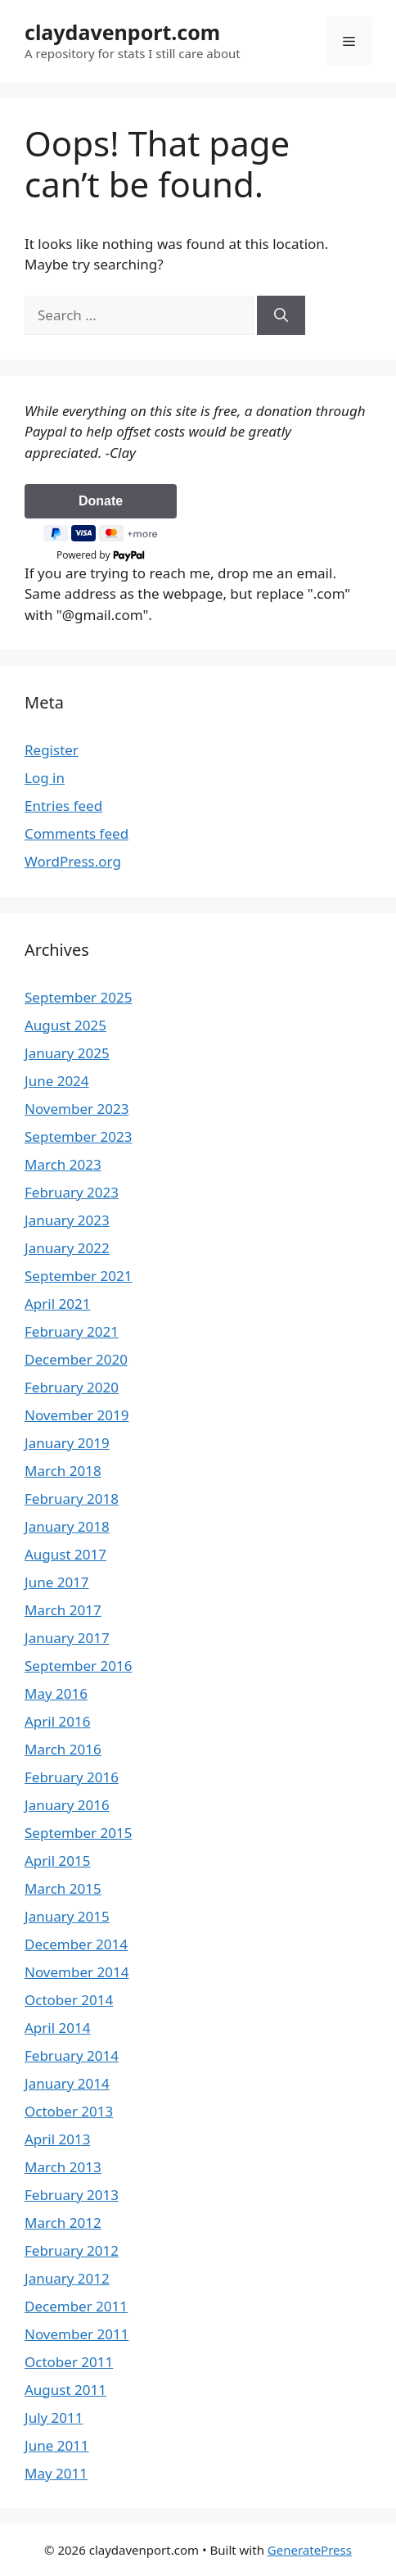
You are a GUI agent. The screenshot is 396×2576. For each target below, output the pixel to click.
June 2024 (57, 1080)
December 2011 (76, 2306)
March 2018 (63, 1470)
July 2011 (54, 2417)
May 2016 (56, 1693)
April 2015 (57, 1860)
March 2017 (63, 1609)
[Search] (281, 315)
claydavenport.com (122, 32)
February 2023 (72, 1192)
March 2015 (63, 1888)
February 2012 (72, 2250)
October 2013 (69, 2111)
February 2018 (72, 1498)
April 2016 (57, 1721)
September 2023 (78, 1136)
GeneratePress (310, 2550)
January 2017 (67, 1637)
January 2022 (67, 1247)
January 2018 (67, 1526)
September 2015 (78, 1832)
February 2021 (72, 1331)
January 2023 (67, 1220)
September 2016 (78, 1665)
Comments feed (76, 833)
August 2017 (65, 1554)
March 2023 (63, 1164)
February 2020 (72, 1387)
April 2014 (57, 2027)
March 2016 (63, 1749)
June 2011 (57, 2445)
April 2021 (57, 1303)
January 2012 (67, 2278)
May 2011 (56, 2473)
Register (52, 749)
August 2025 (65, 1025)
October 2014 (69, 1999)
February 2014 (72, 2055)
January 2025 (67, 1053)
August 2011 (65, 2389)
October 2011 (69, 2361)
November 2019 (76, 1415)
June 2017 (57, 1582)
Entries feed (63, 805)
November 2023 (76, 1108)
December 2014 (76, 1944)
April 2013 (57, 2139)
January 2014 (67, 2083)
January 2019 (67, 1442)
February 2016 (72, 1777)
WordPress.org (73, 861)
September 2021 (78, 1275)
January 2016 (67, 1804)
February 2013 (72, 2194)
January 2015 (67, 1916)
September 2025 (78, 997)
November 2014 (76, 1972)
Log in (45, 777)
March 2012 (63, 2222)
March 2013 (63, 2166)
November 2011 (76, 2334)
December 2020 (76, 1359)
